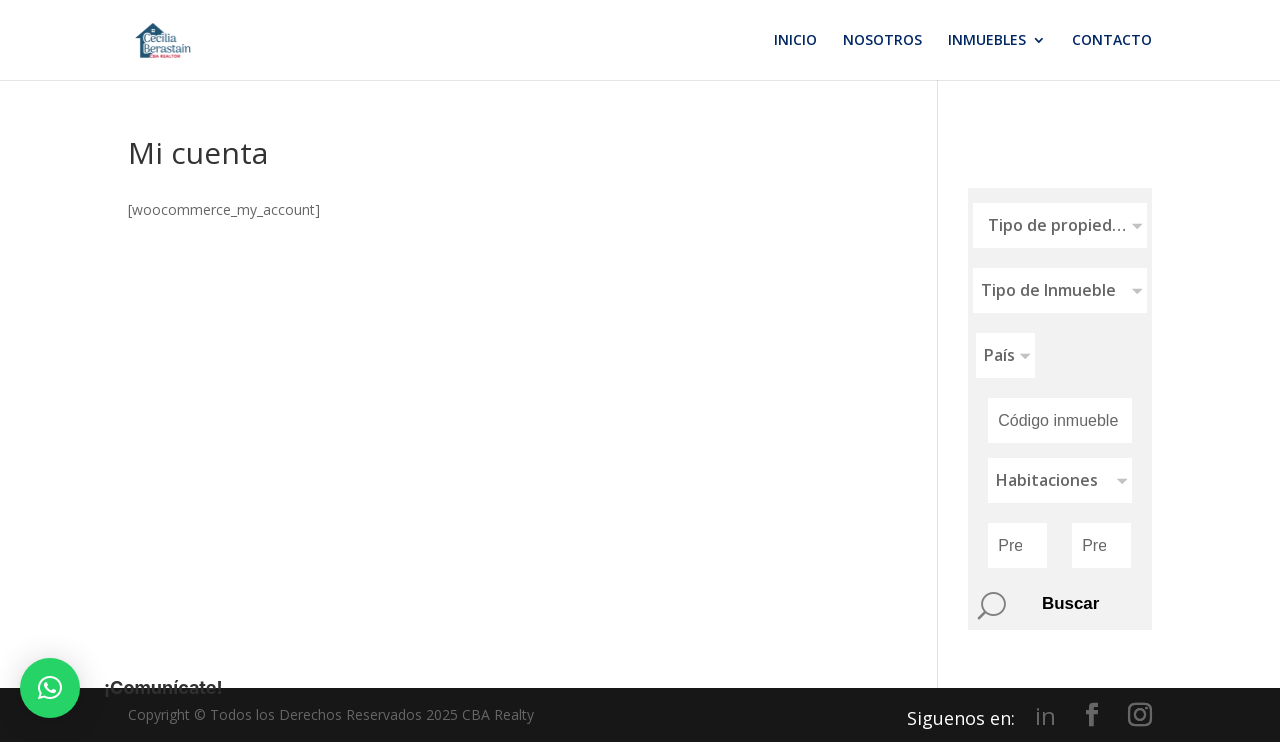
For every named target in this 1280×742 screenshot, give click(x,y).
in (1045, 716)
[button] (50, 688)
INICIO (795, 41)
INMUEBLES (987, 41)
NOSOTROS (882, 41)
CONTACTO (1112, 41)
